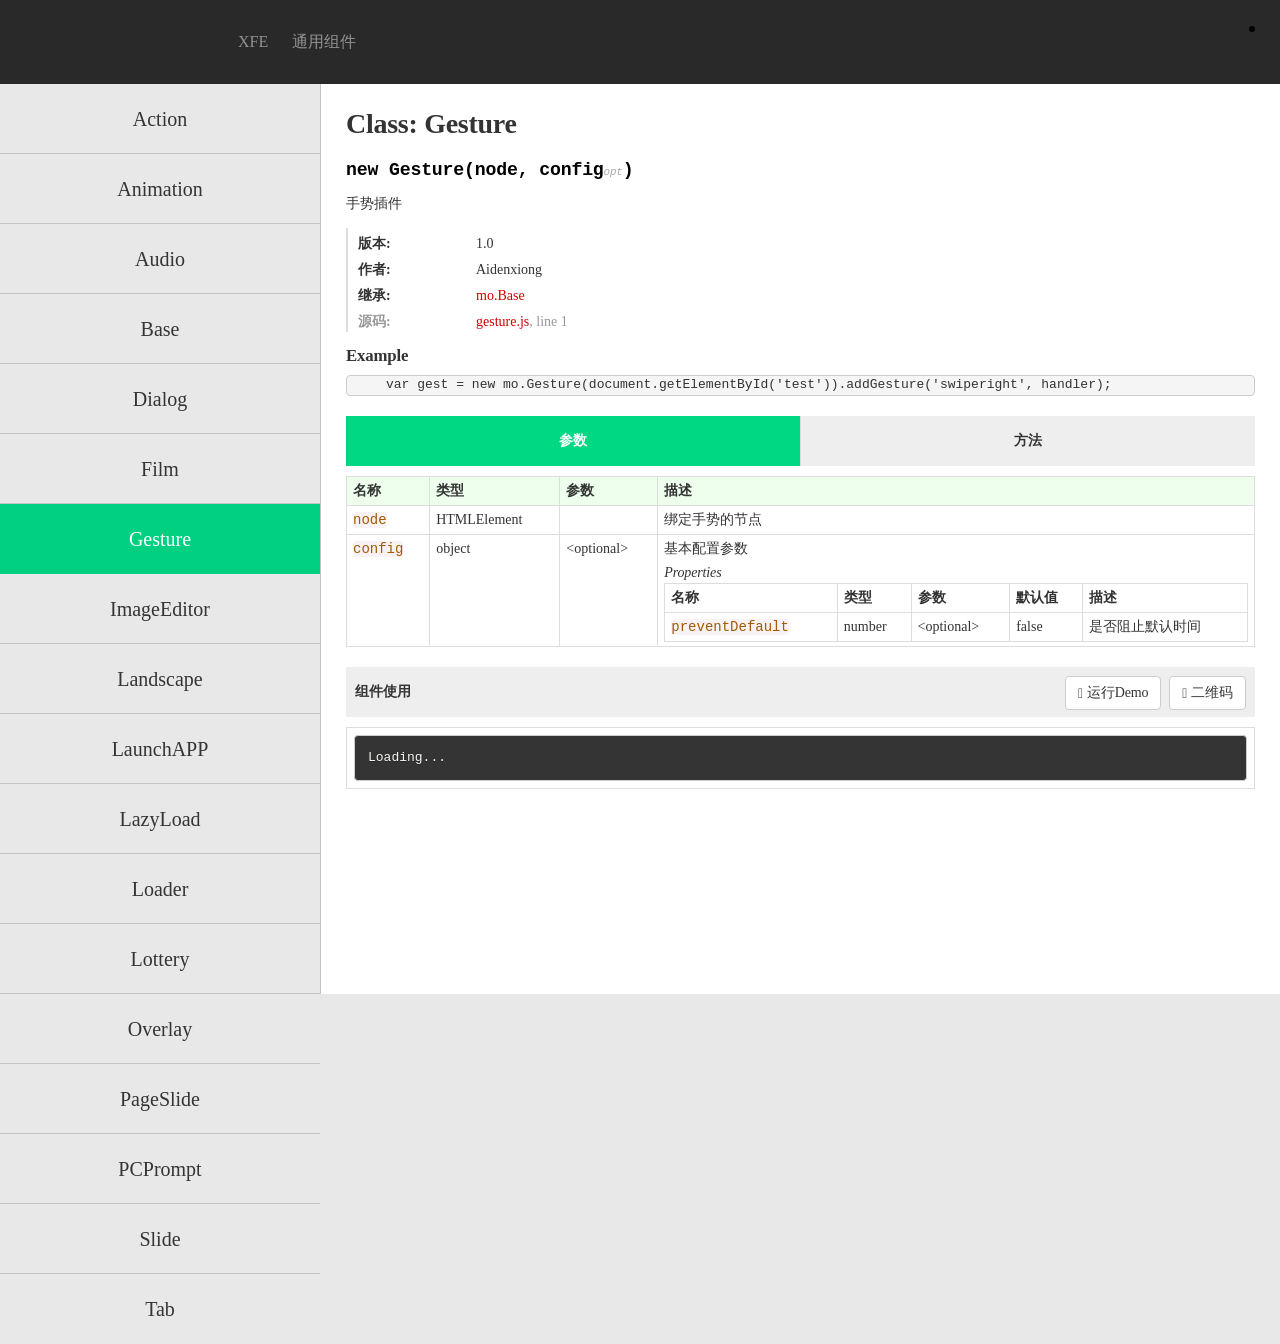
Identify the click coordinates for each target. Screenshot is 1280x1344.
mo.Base (500, 295)
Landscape (160, 679)
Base (160, 329)
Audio (160, 259)
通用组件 (324, 41)
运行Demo (1113, 693)
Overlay (160, 1029)
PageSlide (160, 1099)
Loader (160, 889)
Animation (160, 189)
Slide (159, 1239)
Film (160, 469)
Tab (160, 1309)
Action (160, 119)
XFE (253, 41)
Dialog (160, 399)
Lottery (160, 959)
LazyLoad (159, 819)
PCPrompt (159, 1169)
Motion (118, 42)
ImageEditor (160, 609)
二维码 (1207, 693)
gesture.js (502, 321)
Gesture (160, 539)
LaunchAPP (160, 749)
